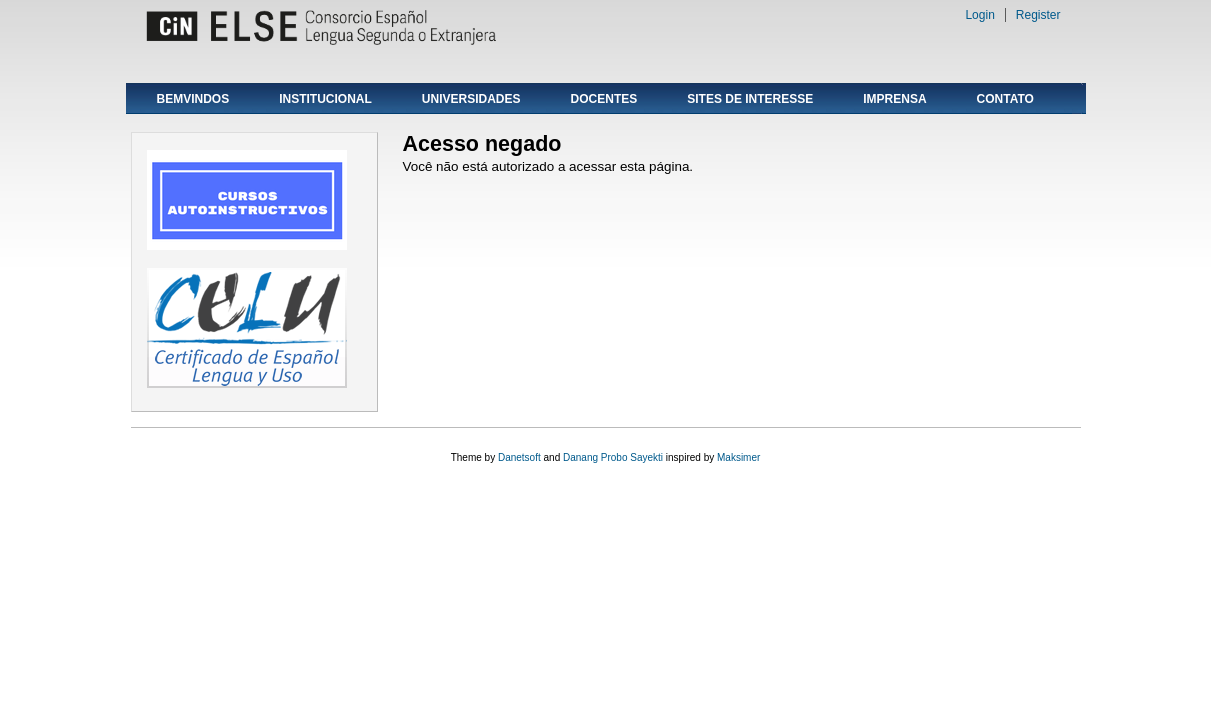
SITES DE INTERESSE (750, 99)
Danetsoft (519, 457)
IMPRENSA (894, 99)
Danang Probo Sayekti (613, 457)
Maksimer (738, 457)
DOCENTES (604, 99)
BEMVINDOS (193, 99)
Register (1038, 15)
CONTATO (1005, 99)
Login (979, 15)
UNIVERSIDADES (471, 99)
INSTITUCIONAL (325, 99)
